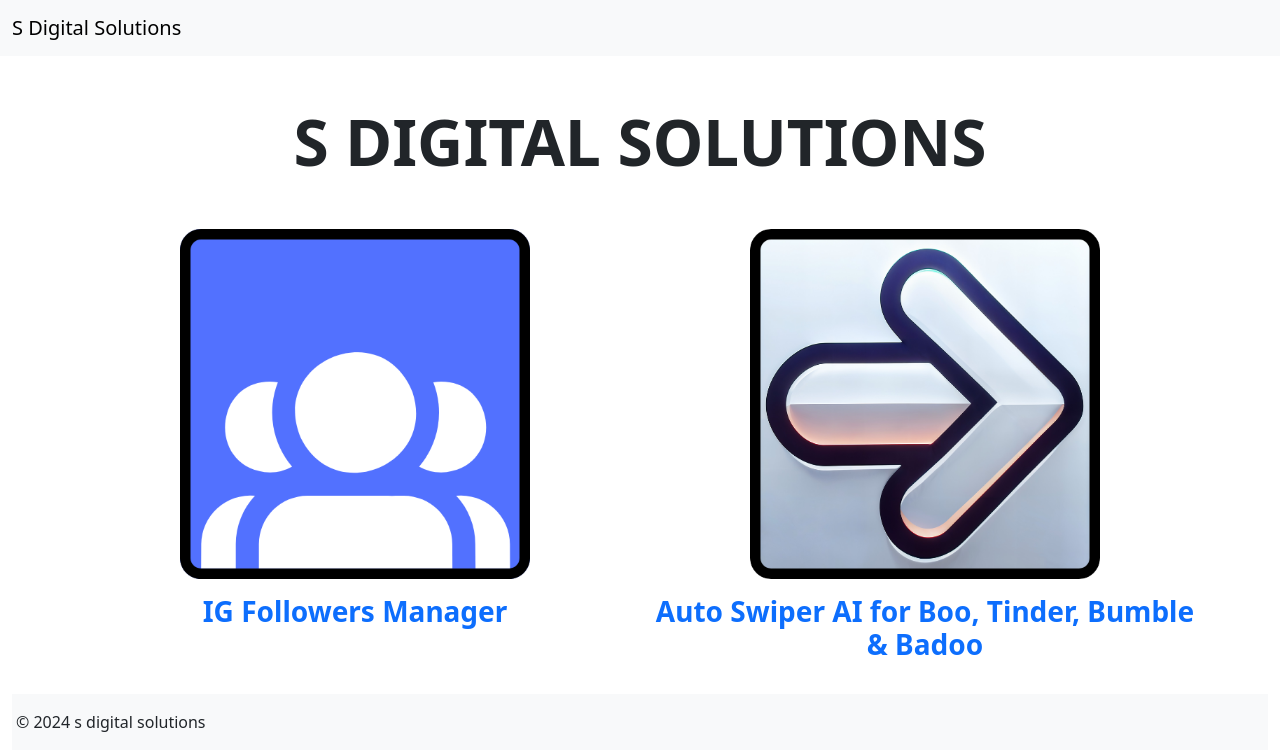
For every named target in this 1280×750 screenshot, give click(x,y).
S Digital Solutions (96, 27)
